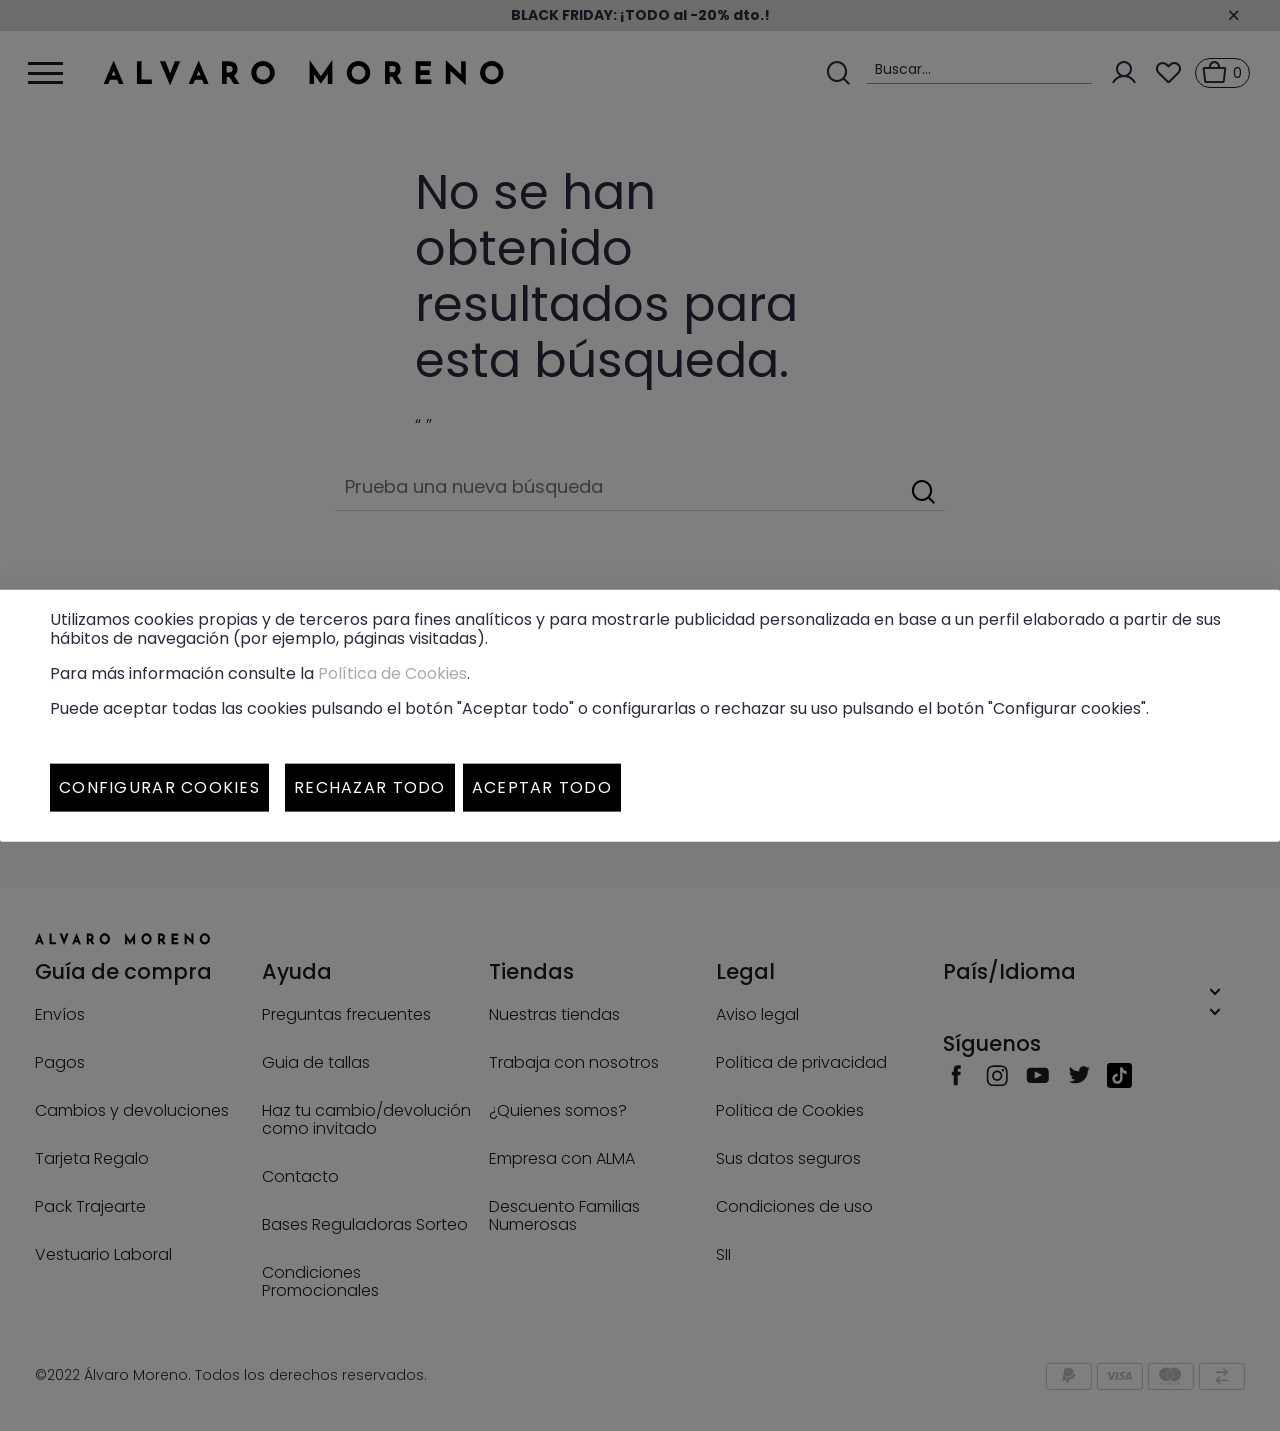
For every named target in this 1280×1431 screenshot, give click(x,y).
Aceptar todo (542, 787)
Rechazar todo (370, 787)
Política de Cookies (392, 673)
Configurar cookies (159, 787)
